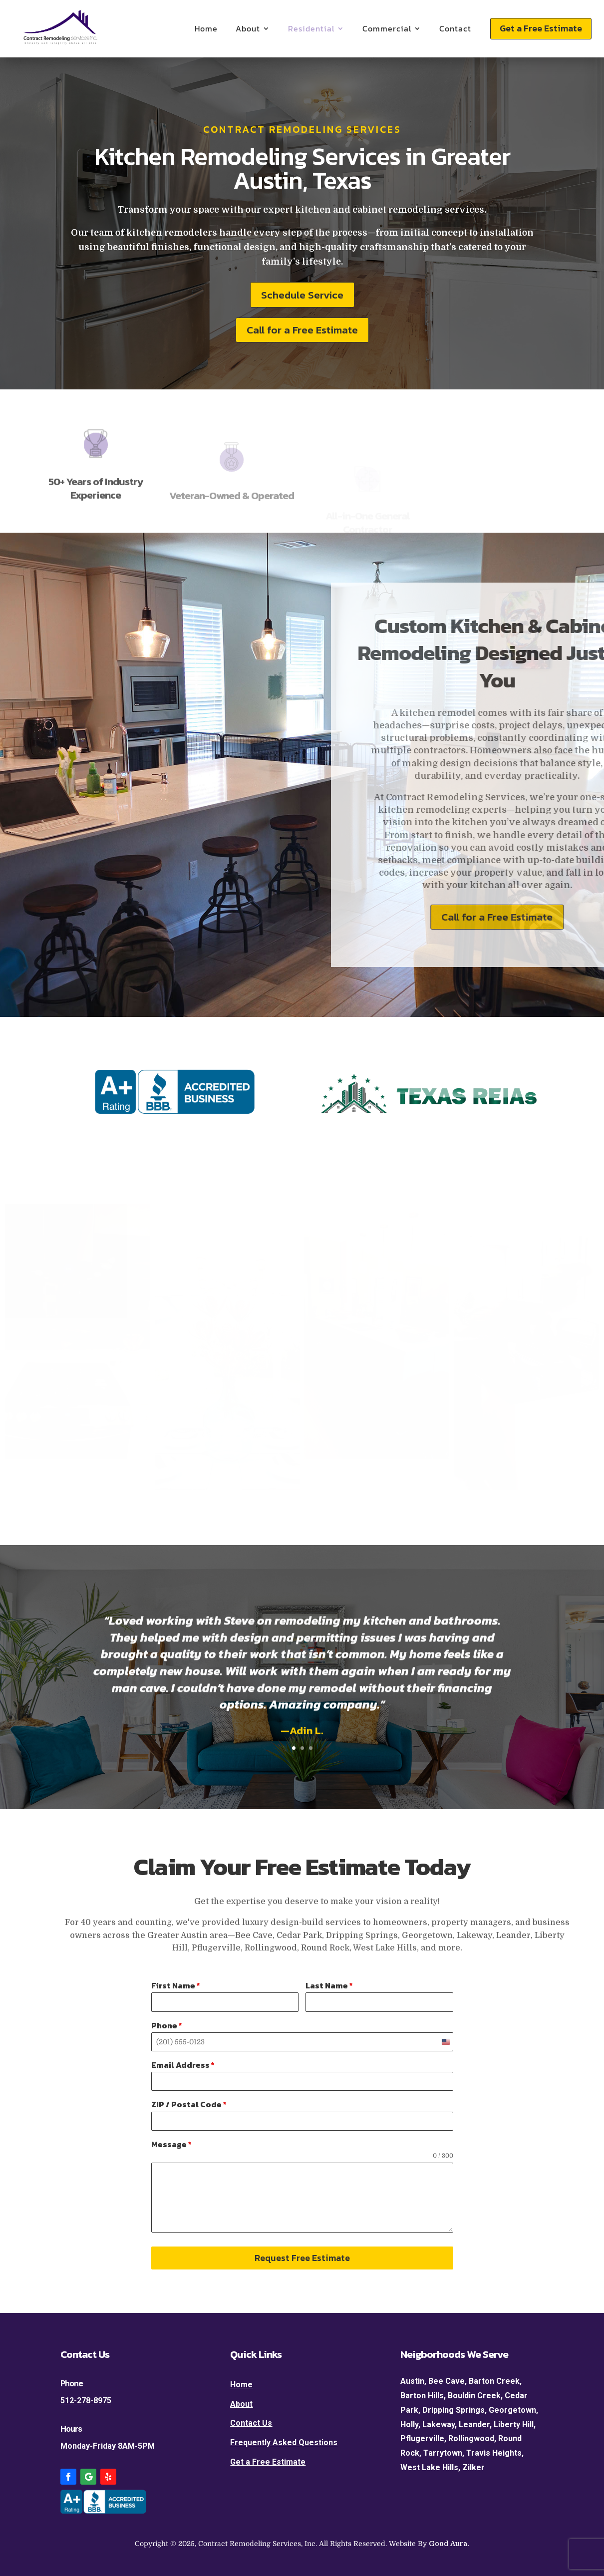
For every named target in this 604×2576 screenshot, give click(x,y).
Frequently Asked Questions (283, 2442)
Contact (455, 28)
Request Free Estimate (302, 2257)
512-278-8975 (85, 2400)
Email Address (183, 2065)
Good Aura (448, 2544)
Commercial (386, 28)
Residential (311, 28)
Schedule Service (302, 295)
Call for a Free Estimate (302, 329)
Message (171, 2144)
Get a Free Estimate (541, 28)
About (248, 28)
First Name (175, 1985)
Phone (166, 2025)
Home (206, 28)
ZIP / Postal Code (189, 2104)
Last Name (329, 1985)
